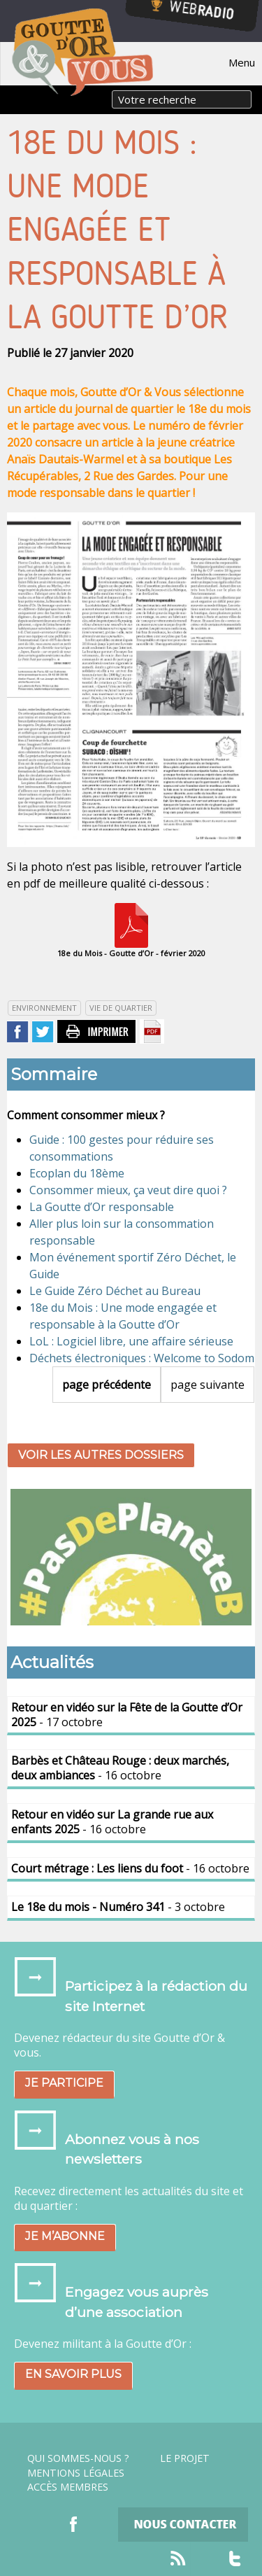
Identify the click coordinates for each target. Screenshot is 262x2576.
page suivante (207, 1384)
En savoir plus (73, 2374)
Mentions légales (75, 2473)
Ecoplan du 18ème (76, 1173)
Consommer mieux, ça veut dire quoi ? (128, 1190)
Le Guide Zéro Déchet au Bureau (115, 1290)
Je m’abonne (65, 2236)
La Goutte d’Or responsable (101, 1206)
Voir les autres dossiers (101, 1455)
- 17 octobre (126, 1715)
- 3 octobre (118, 1906)
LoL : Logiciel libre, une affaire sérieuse (131, 1341)
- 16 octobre (120, 1768)
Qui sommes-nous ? (78, 2458)
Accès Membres (67, 2487)
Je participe (64, 2083)
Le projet (185, 2458)
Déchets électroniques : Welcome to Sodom (141, 1358)
